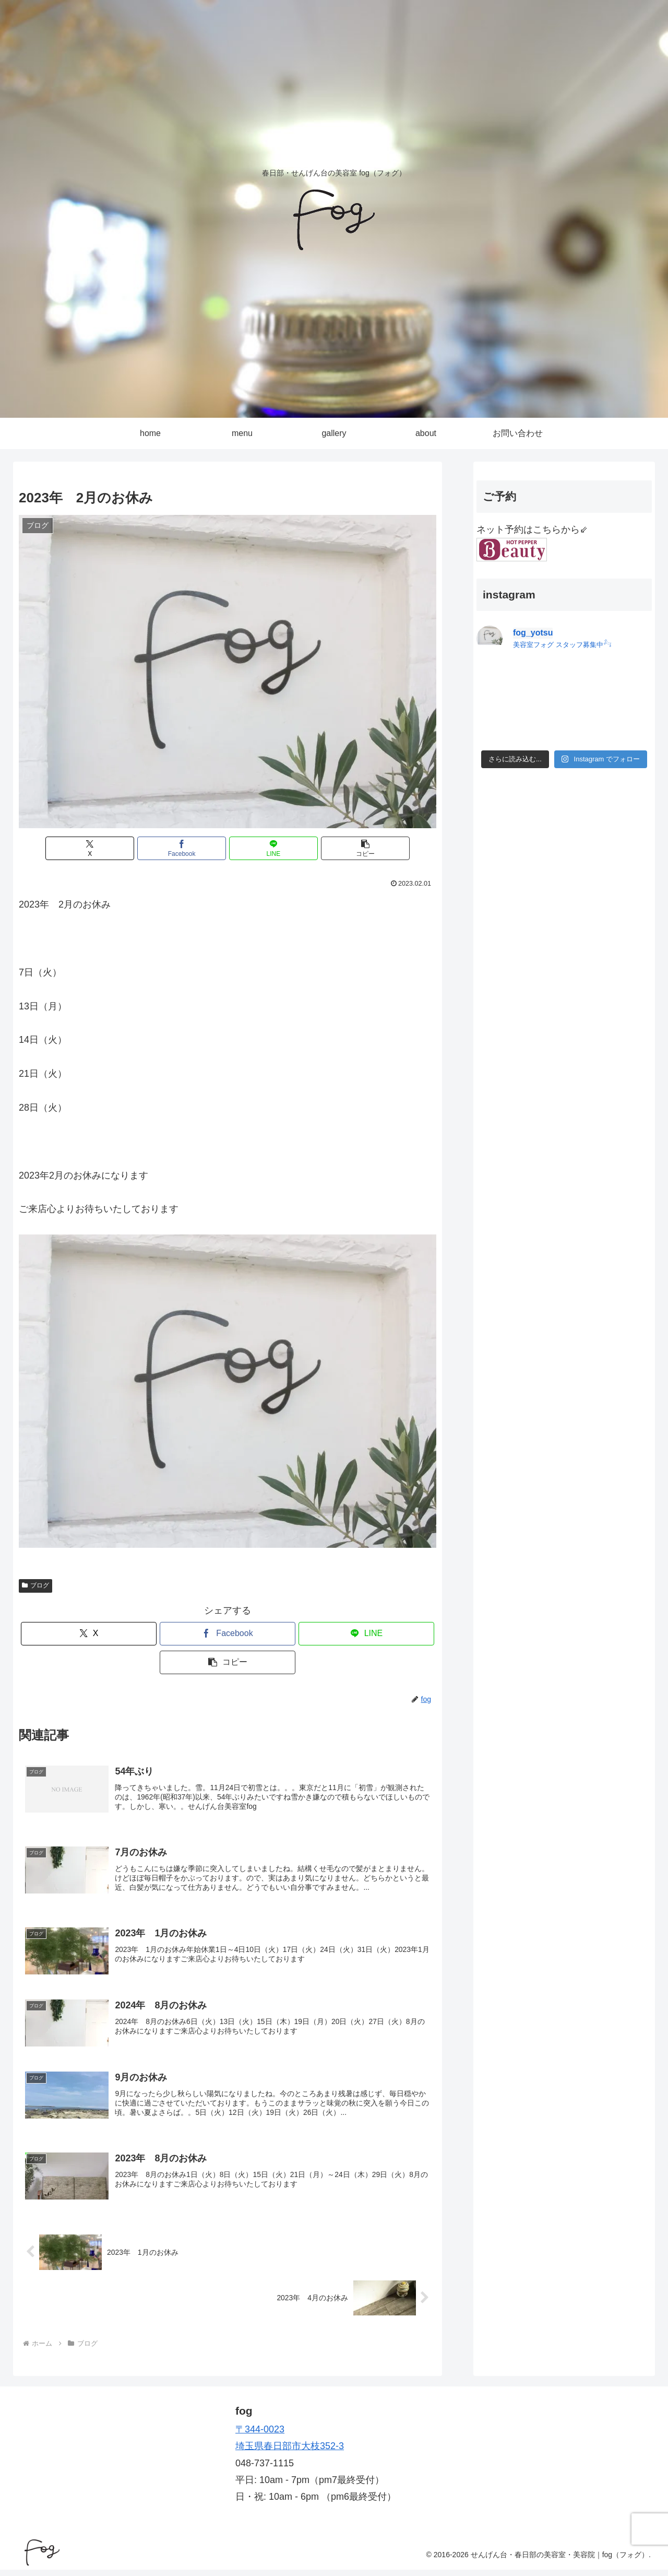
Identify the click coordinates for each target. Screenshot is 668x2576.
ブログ (35, 1585)
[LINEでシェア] (262, 848)
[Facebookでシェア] (192, 848)
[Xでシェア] (122, 848)
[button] (333, 848)
